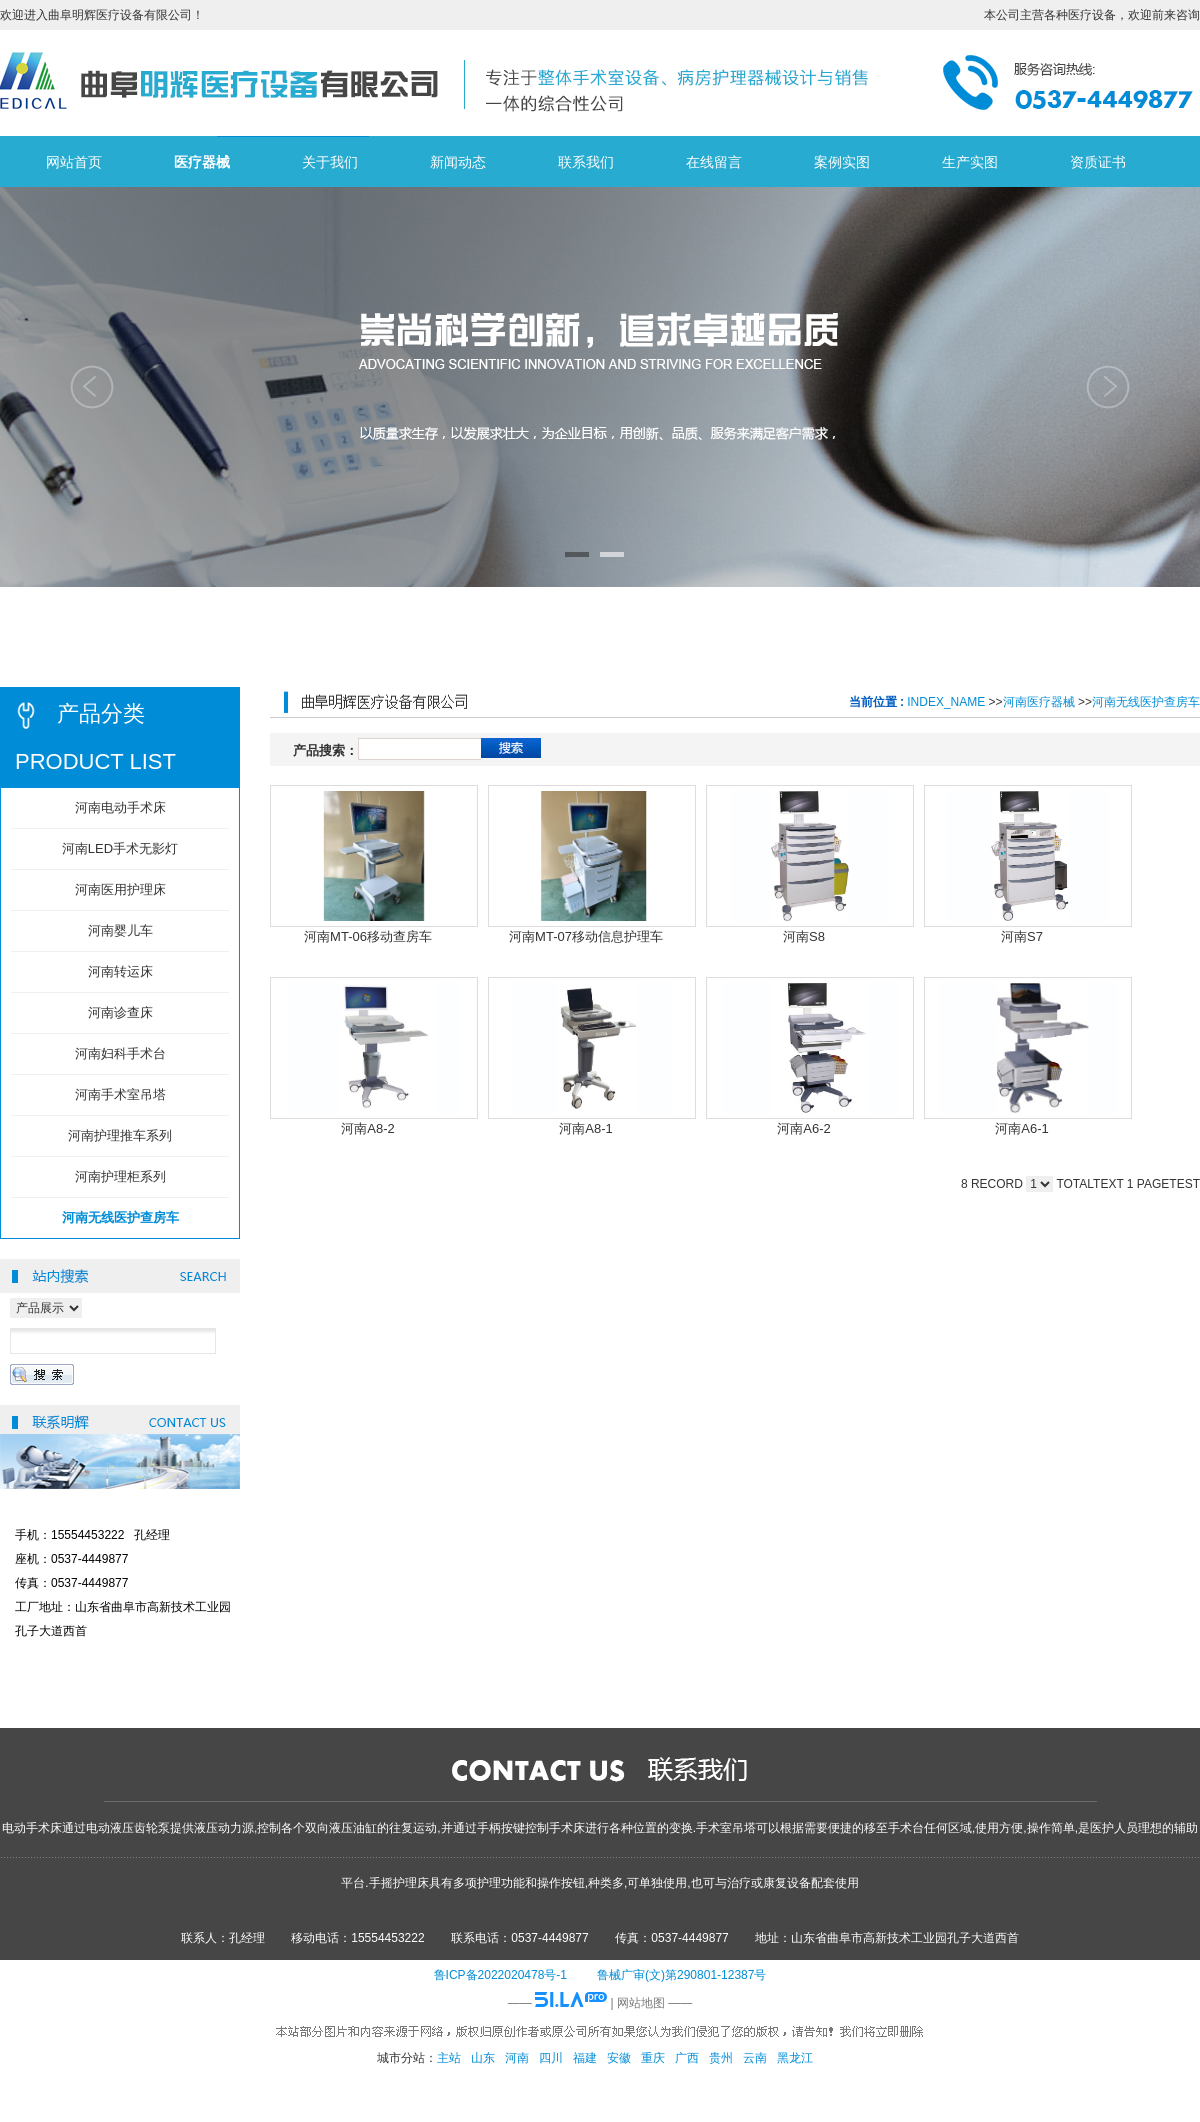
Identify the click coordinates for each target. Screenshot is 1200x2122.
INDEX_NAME (946, 702)
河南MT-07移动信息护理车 (586, 936)
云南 (755, 2058)
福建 (585, 2058)
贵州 (721, 2058)
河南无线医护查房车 (1146, 702)
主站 (449, 2058)
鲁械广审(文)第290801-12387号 (681, 1975)
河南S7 (1022, 936)
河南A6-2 (803, 1128)
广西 (687, 2058)
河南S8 (804, 936)
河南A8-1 (585, 1128)
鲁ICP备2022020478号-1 (500, 1975)
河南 (517, 2058)
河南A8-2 (367, 1128)
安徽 (619, 2058)
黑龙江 (795, 2058)
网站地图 (641, 2003)
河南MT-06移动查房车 (368, 936)
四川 (551, 2058)
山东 (483, 2058)
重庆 (653, 2058)
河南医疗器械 (1039, 702)
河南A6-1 (1021, 1128)
